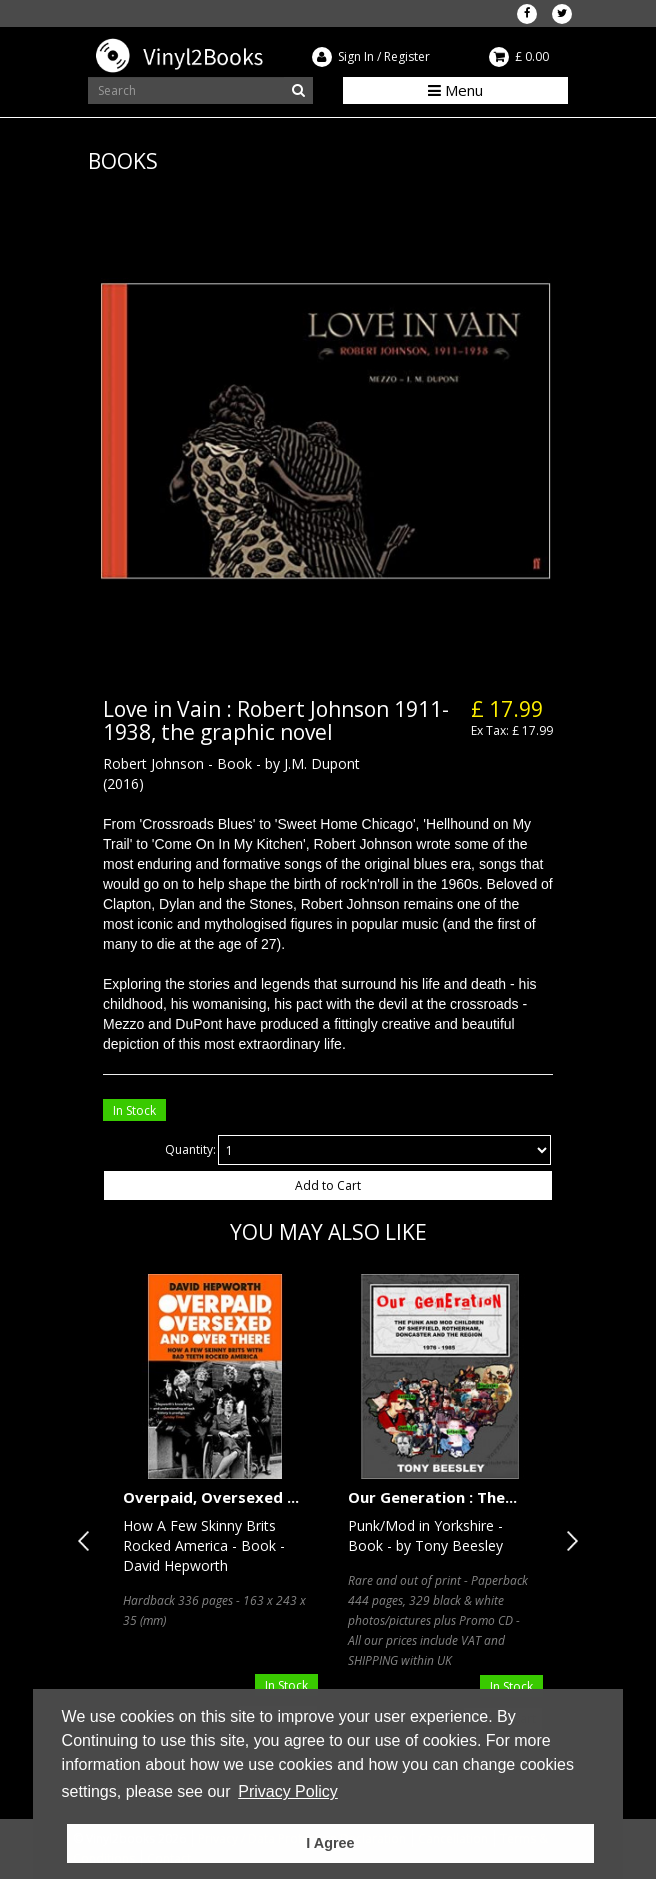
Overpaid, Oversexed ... (211, 1497)
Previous (88, 1541)
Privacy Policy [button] (288, 1791)
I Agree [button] (330, 1843)
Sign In (356, 56)
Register (407, 56)
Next (568, 1541)
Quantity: (190, 1149)
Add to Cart (328, 1185)
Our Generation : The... (432, 1497)
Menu (455, 90)
